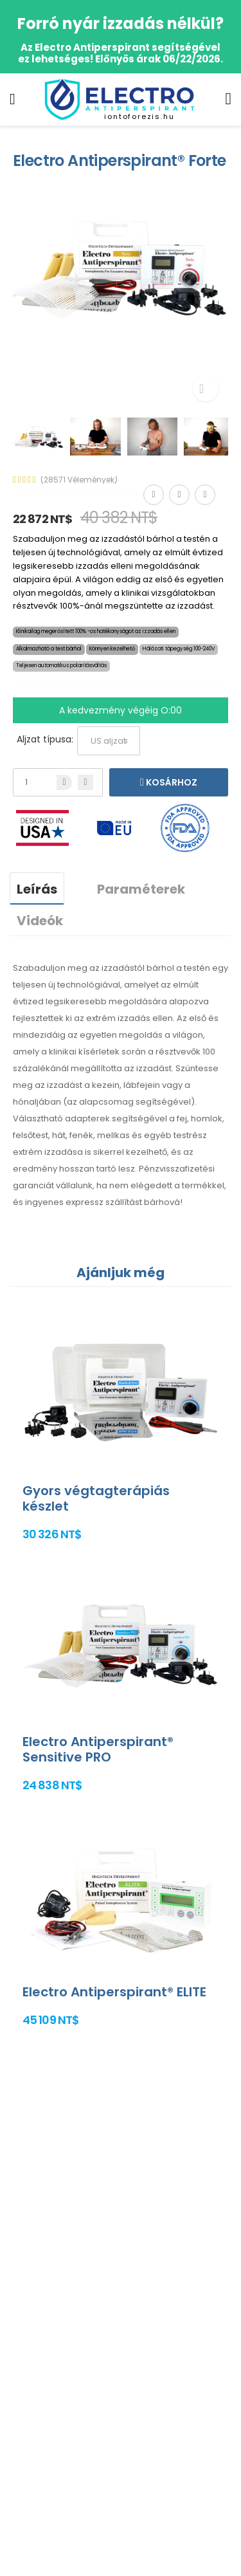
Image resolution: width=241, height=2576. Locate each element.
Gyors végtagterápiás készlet (96, 1498)
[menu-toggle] (12, 99)
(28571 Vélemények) (79, 480)
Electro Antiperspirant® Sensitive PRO (98, 1749)
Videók (40, 921)
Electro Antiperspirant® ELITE (114, 1992)
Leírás (37, 889)
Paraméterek (141, 889)
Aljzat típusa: (45, 739)
